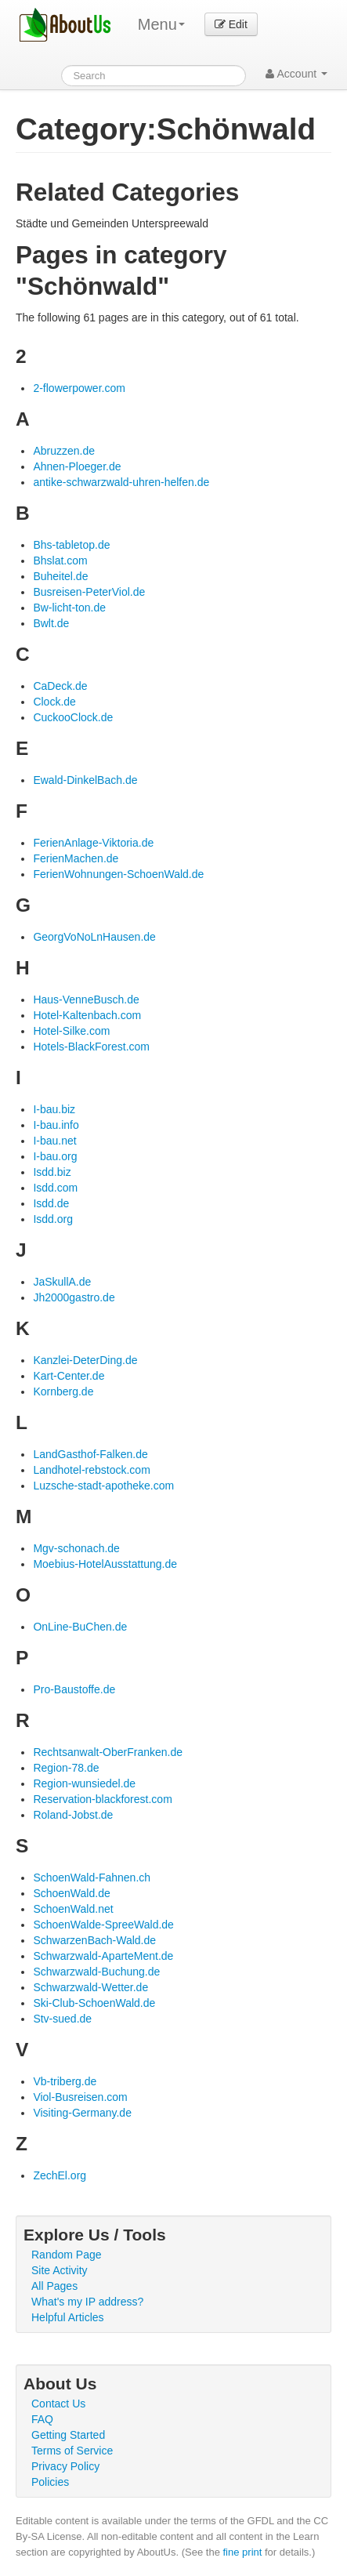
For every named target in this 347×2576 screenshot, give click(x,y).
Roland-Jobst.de (73, 1815)
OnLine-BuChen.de (80, 1626)
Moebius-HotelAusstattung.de (105, 1564)
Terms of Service (72, 2450)
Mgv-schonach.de (76, 1548)
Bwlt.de (51, 623)
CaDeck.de (60, 686)
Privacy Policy (65, 2466)
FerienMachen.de (75, 858)
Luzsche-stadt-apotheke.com (103, 1485)
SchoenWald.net (73, 1909)
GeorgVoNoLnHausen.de (94, 937)
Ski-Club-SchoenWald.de (94, 2003)
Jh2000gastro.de (73, 1297)
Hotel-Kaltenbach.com (87, 1015)
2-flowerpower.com (79, 388)
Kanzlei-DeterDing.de (85, 1360)
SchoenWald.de (71, 1893)
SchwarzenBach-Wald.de (94, 1940)
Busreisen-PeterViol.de (89, 592)
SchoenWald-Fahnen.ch (91, 1877)
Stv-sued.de (62, 2018)
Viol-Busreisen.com (80, 2097)
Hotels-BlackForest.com (91, 1046)
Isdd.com (55, 1187)
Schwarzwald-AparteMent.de (103, 1956)
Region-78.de (66, 1767)
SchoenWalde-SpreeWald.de (103, 1924)
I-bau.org (55, 1156)
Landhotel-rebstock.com (91, 1470)
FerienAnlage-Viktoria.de (93, 842)
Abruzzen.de (64, 450)
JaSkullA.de (62, 1281)
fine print (242, 2552)
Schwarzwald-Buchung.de (96, 1971)
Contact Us (58, 2403)
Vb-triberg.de (64, 2081)
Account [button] (296, 73)
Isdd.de (51, 1203)
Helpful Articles (67, 2317)
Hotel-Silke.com (71, 1031)
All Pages (54, 2286)
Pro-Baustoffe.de (74, 1689)
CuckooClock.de (73, 717)
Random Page (66, 2254)
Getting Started (68, 2435)
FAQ (42, 2419)
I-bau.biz (54, 1109)
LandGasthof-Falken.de (90, 1454)
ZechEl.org (59, 2175)
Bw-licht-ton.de (69, 607)
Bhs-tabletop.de (71, 545)
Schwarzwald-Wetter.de (90, 1987)
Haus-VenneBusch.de (86, 999)
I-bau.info (55, 1125)
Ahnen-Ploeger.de (77, 466)
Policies (50, 2482)
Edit (231, 24)
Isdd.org (53, 1219)
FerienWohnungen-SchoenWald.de (118, 874)
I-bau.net (54, 1140)
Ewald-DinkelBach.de (85, 780)
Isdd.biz (51, 1172)
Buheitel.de (60, 576)
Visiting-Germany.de (82, 2112)
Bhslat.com (60, 560)
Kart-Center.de (68, 1376)
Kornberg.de (63, 1391)
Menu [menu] (161, 24)
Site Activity (59, 2270)
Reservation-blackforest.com (102, 1799)
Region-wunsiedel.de (84, 1783)
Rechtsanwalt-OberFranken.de (108, 1752)
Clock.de (54, 701)
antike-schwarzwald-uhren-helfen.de (121, 482)
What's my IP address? (87, 2301)
